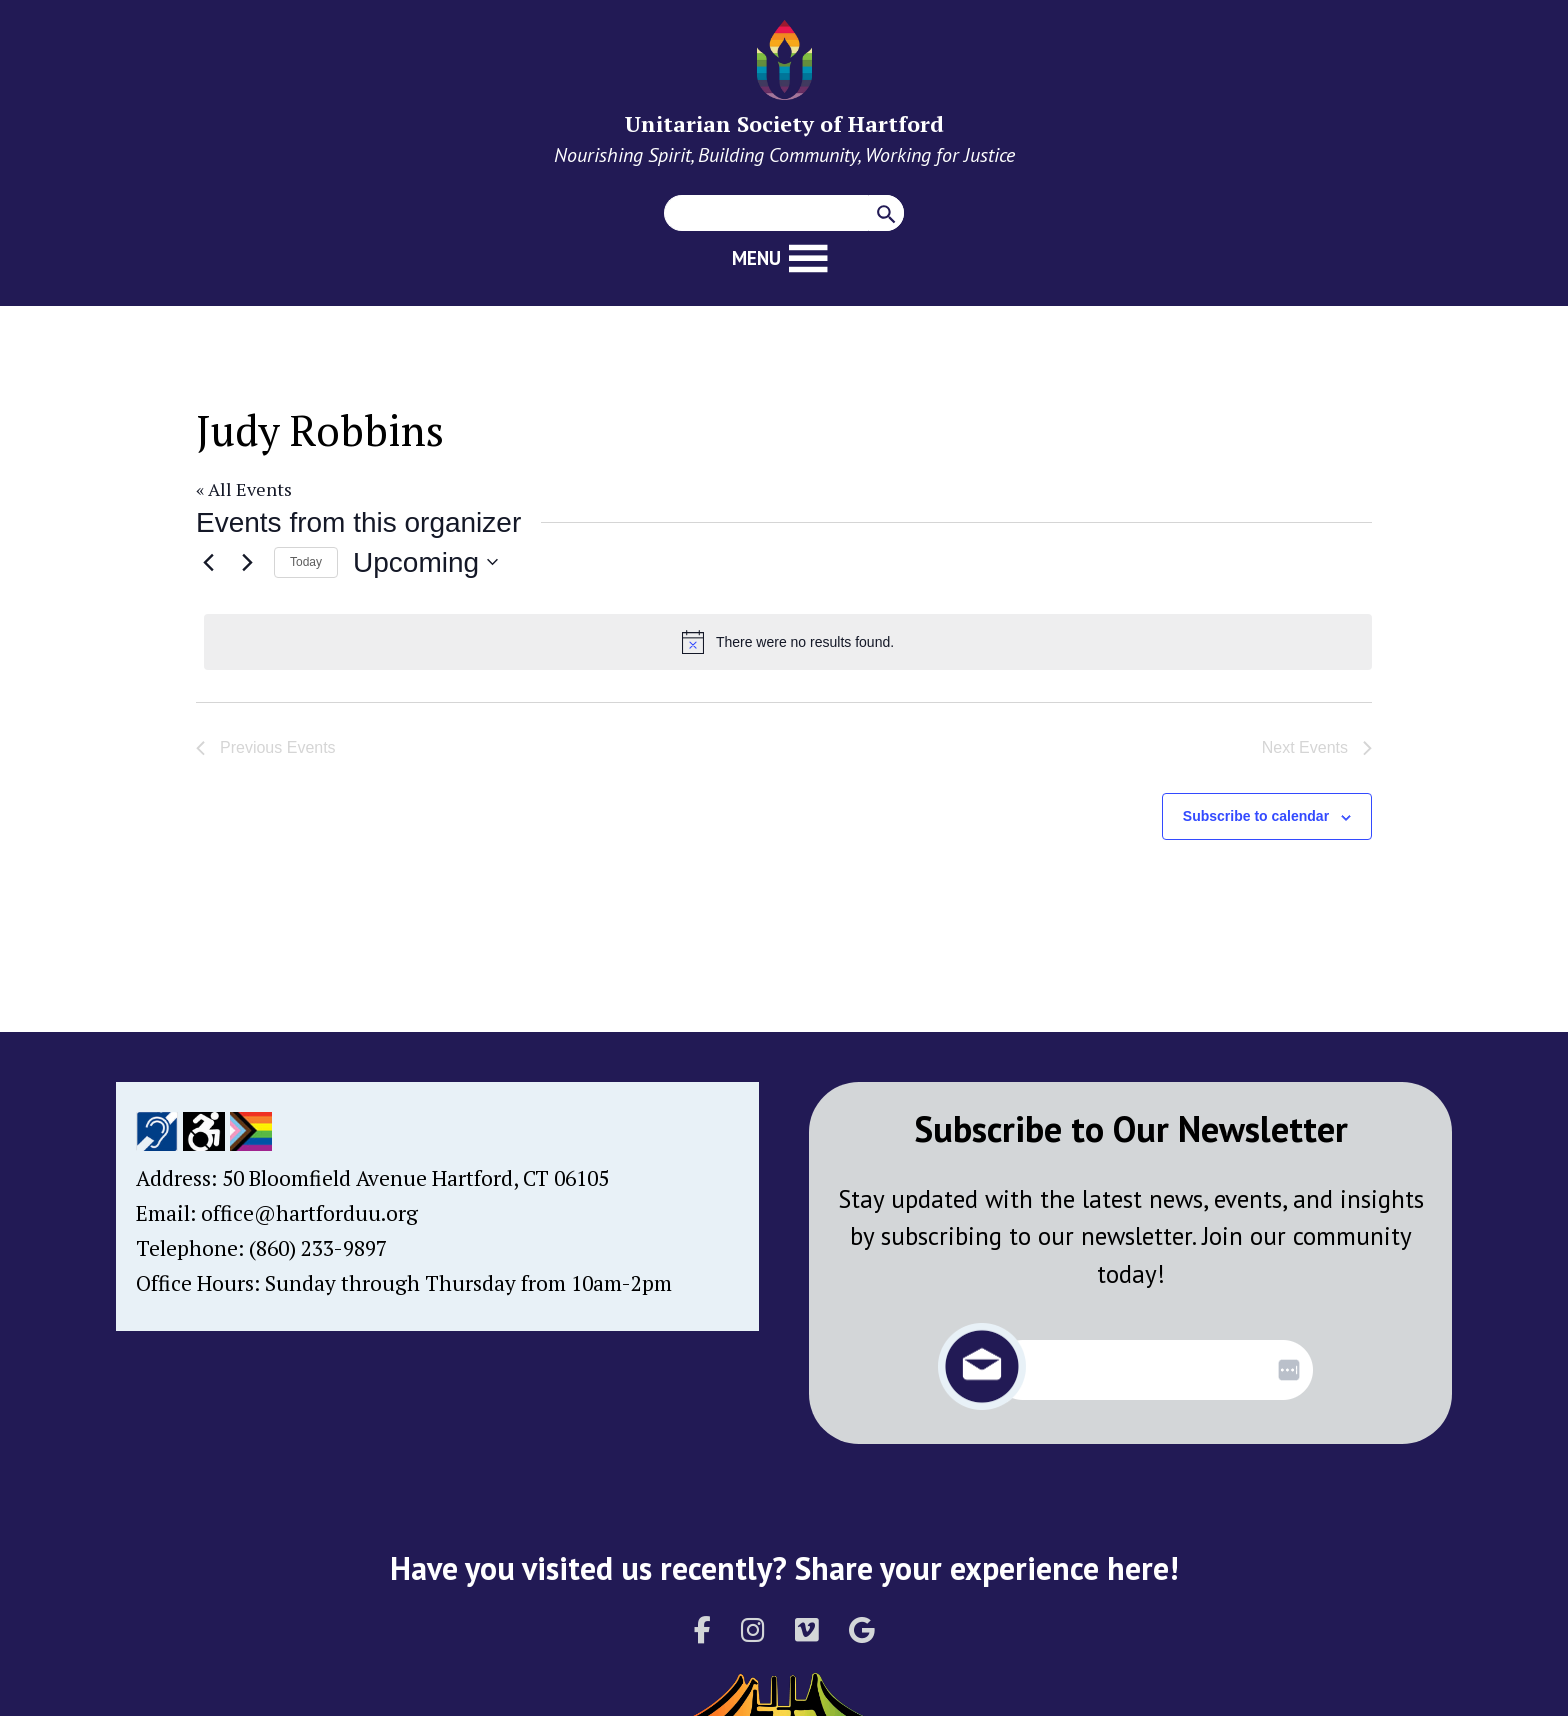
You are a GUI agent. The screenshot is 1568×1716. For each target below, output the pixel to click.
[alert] (788, 642)
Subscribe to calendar (1256, 816)
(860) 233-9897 (318, 1248)
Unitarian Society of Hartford (784, 123)
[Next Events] (247, 562)
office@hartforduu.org (309, 1213)
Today (306, 562)
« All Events (244, 489)
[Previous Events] (208, 562)
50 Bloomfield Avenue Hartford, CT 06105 (415, 1178)
